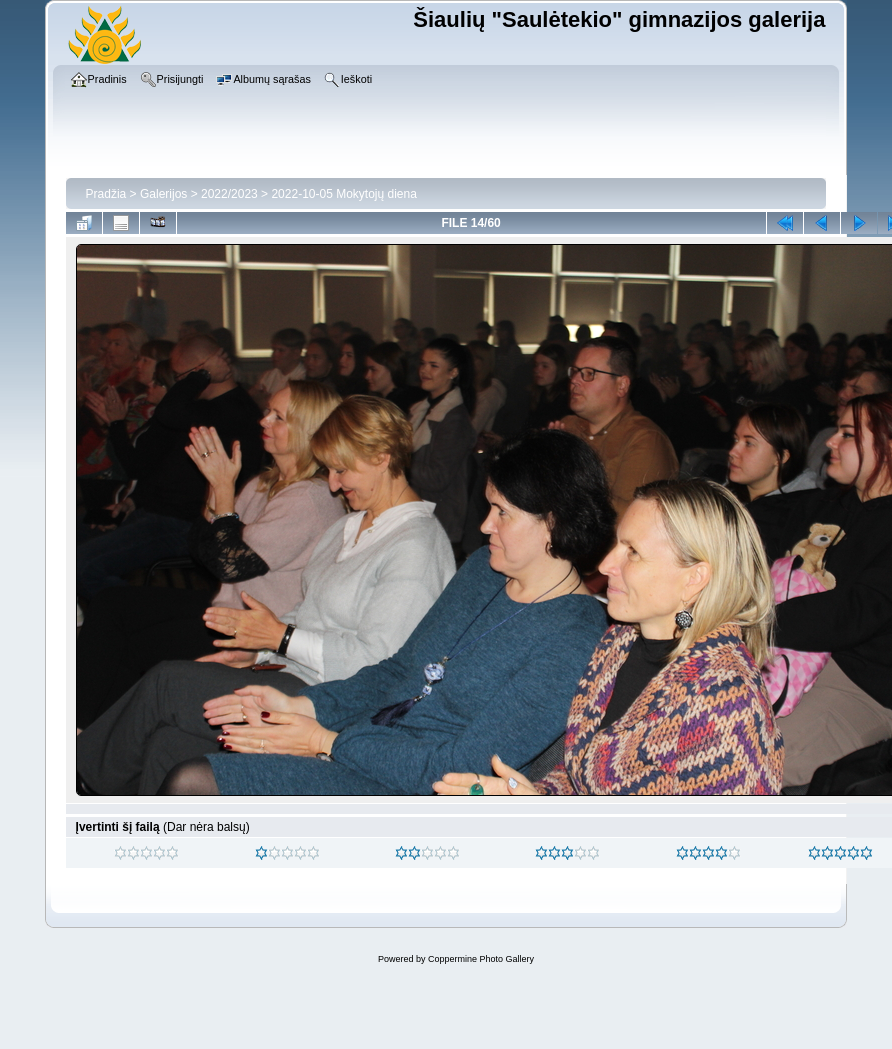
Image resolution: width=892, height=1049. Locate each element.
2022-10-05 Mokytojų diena (343, 194)
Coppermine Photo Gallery (481, 959)
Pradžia (106, 194)
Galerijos (163, 194)
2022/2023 (229, 194)
